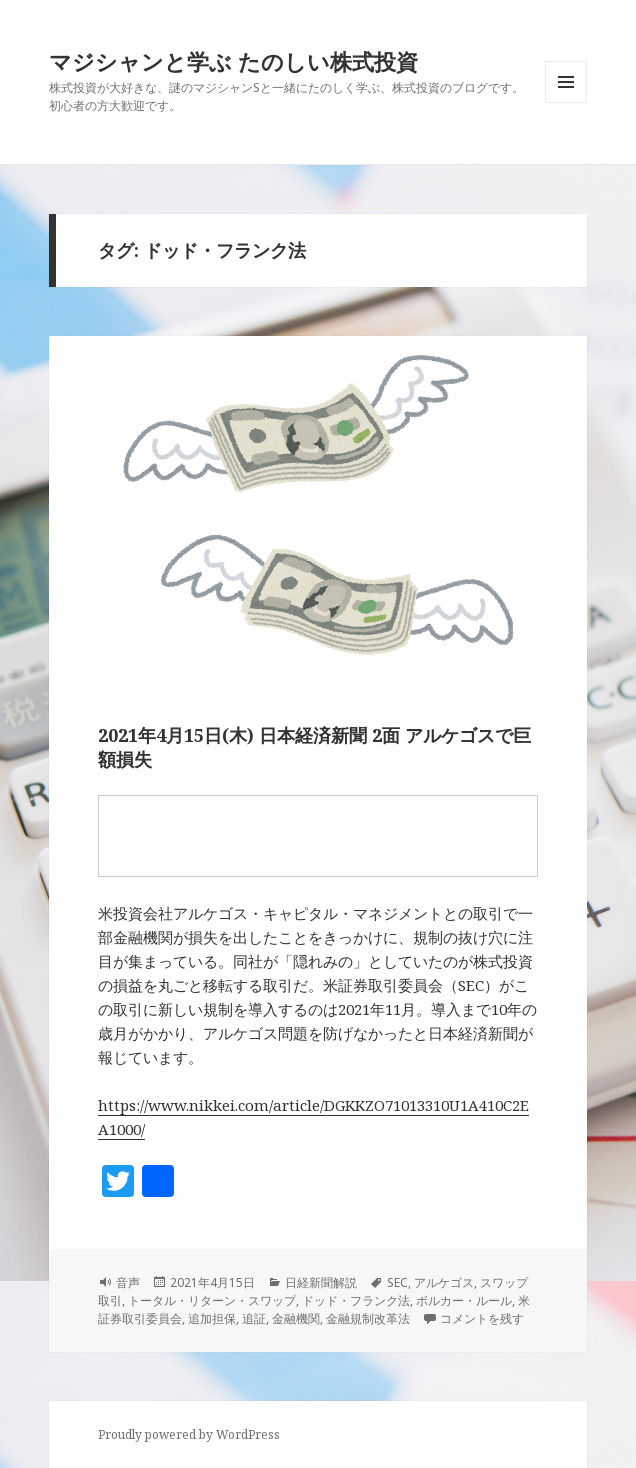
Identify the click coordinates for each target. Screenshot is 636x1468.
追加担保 (212, 1318)
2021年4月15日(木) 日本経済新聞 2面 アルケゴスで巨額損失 (314, 747)
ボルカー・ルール (464, 1300)
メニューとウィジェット (566, 102)
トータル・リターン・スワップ (212, 1300)
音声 (128, 1282)
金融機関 (296, 1318)
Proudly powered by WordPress (189, 1434)
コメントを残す (482, 1318)
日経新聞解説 (321, 1282)
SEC (397, 1282)
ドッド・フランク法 (356, 1300)
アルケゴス (444, 1282)
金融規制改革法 (368, 1318)
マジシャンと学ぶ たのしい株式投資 (233, 61)
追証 (254, 1318)
